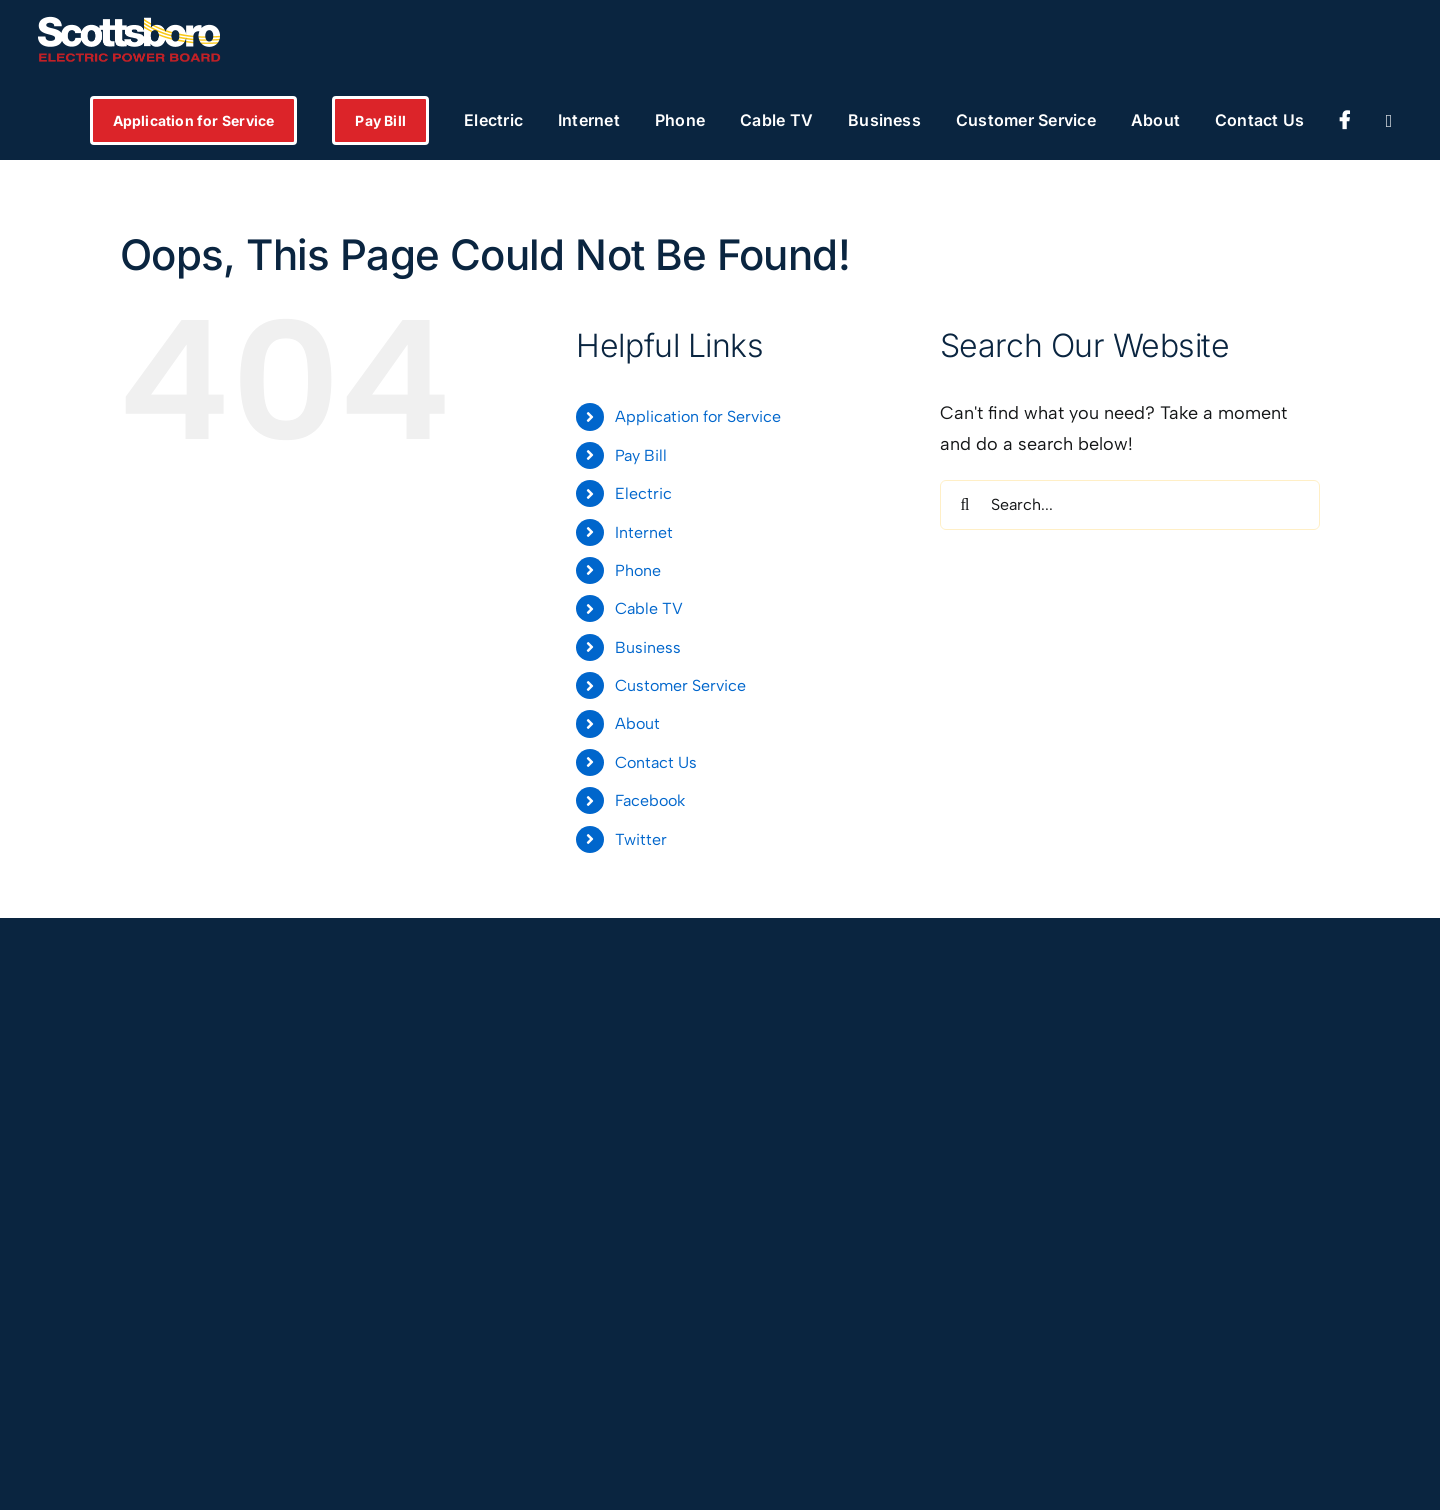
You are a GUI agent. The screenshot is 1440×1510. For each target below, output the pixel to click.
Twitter (641, 839)
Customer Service (680, 685)
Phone (638, 570)
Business (648, 647)
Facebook (650, 800)
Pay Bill (641, 455)
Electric (643, 493)
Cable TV (649, 608)
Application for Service (698, 416)
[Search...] (1130, 505)
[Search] (965, 505)
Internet (644, 532)
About (637, 723)
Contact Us (656, 762)
